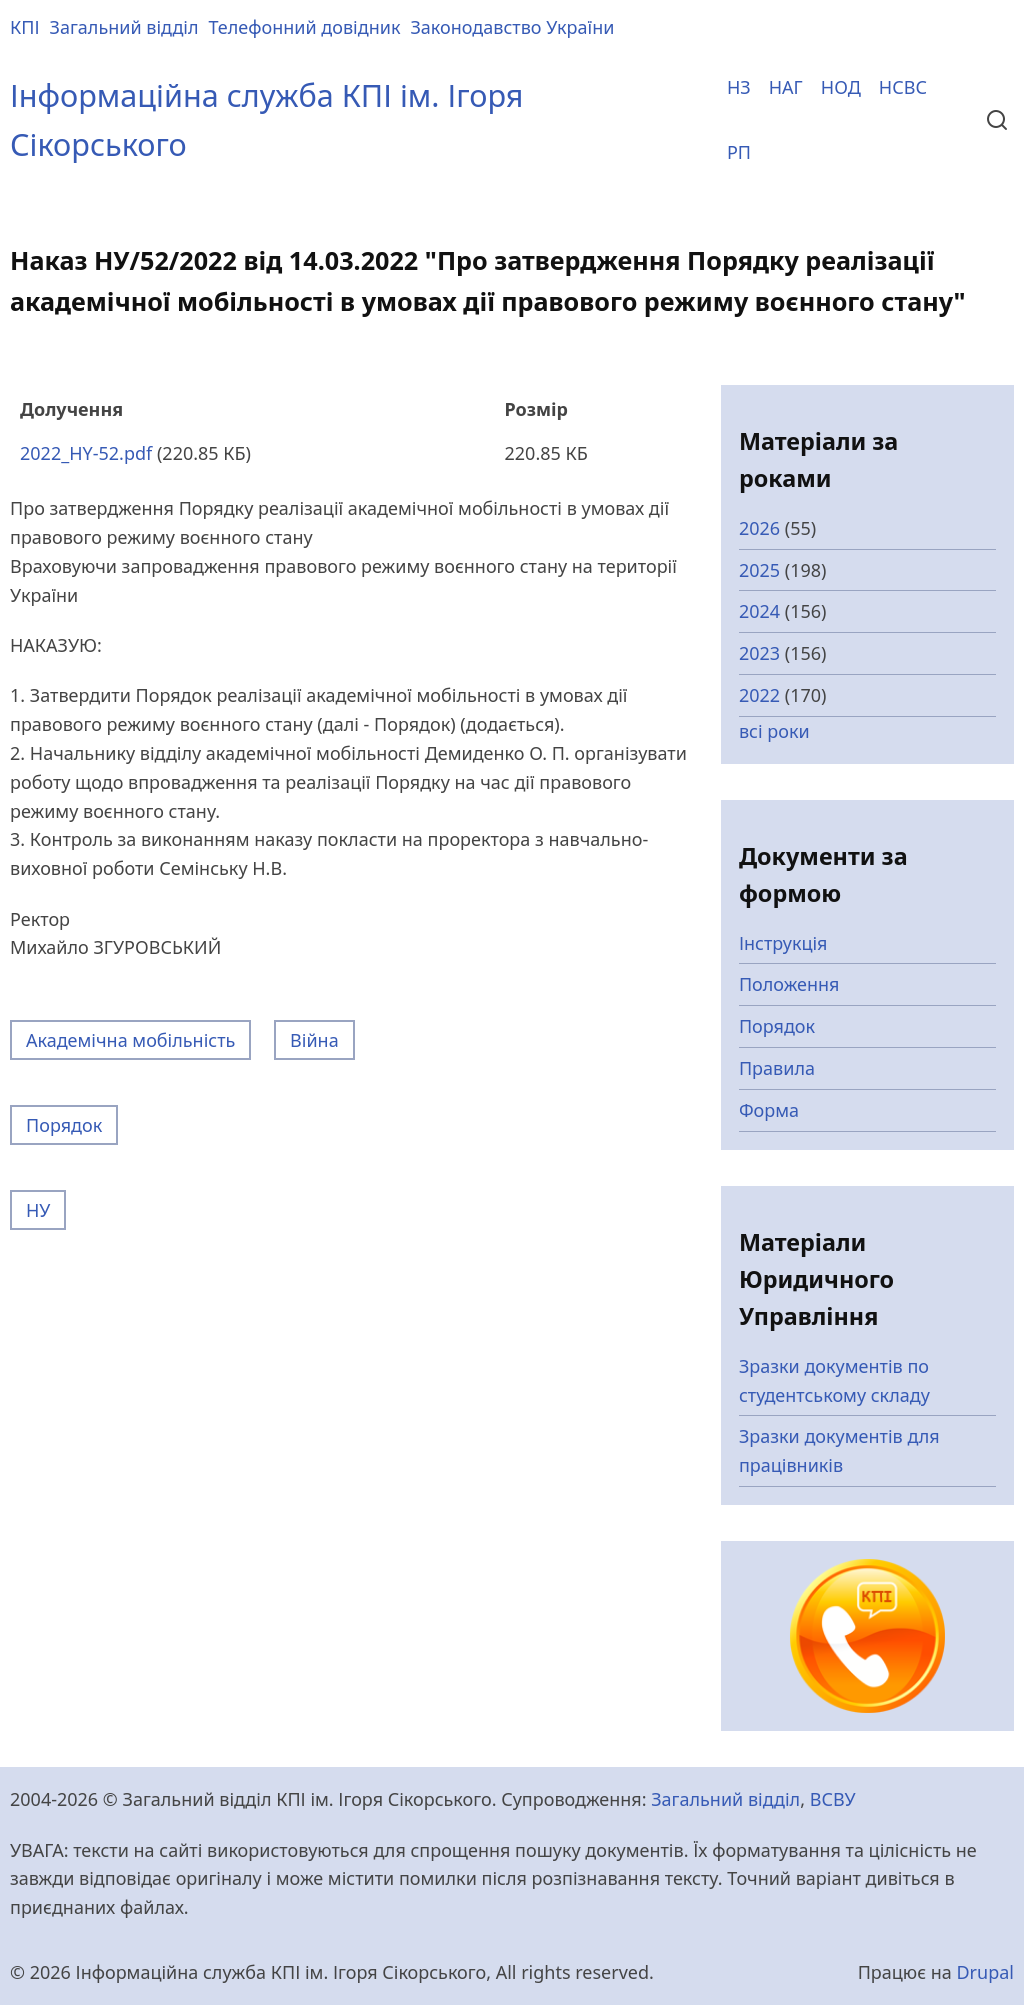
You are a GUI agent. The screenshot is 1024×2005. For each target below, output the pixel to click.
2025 (759, 570)
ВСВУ (833, 1799)
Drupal (985, 1972)
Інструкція (783, 943)
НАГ (786, 87)
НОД (841, 87)
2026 (759, 528)
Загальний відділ (124, 27)
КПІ (25, 27)
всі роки (774, 731)
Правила (777, 1068)
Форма (769, 1110)
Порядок (64, 1125)
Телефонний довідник (305, 27)
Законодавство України (512, 27)
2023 (759, 653)
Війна (314, 1040)
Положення (789, 984)
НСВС (903, 87)
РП (739, 152)
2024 (759, 611)
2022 (759, 695)
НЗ (739, 87)
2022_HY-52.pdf (86, 453)
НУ (38, 1210)
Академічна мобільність (130, 1040)
